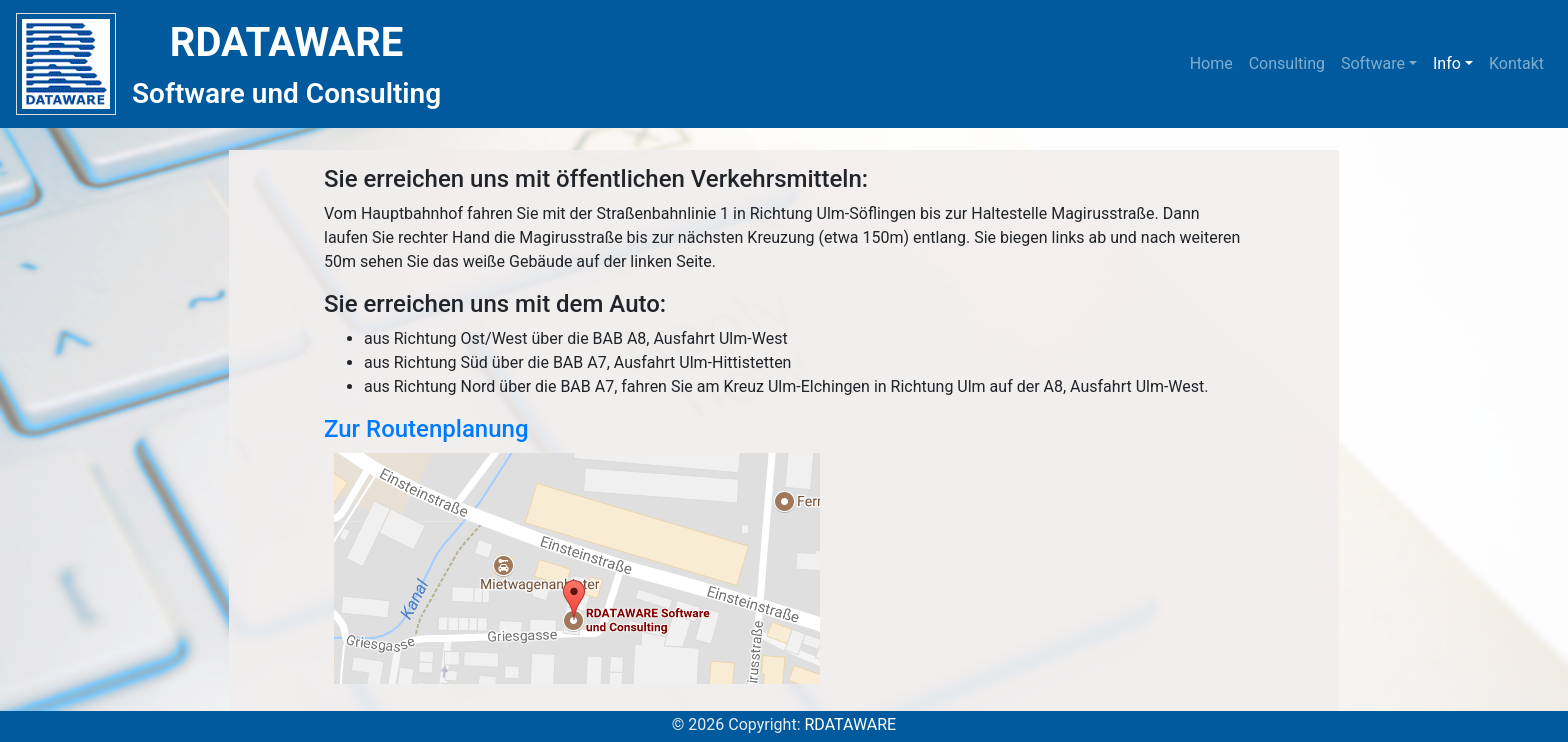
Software (1373, 63)
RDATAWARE (850, 724)
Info (1447, 63)
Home (1215, 62)
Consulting (1287, 63)
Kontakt (1516, 63)
